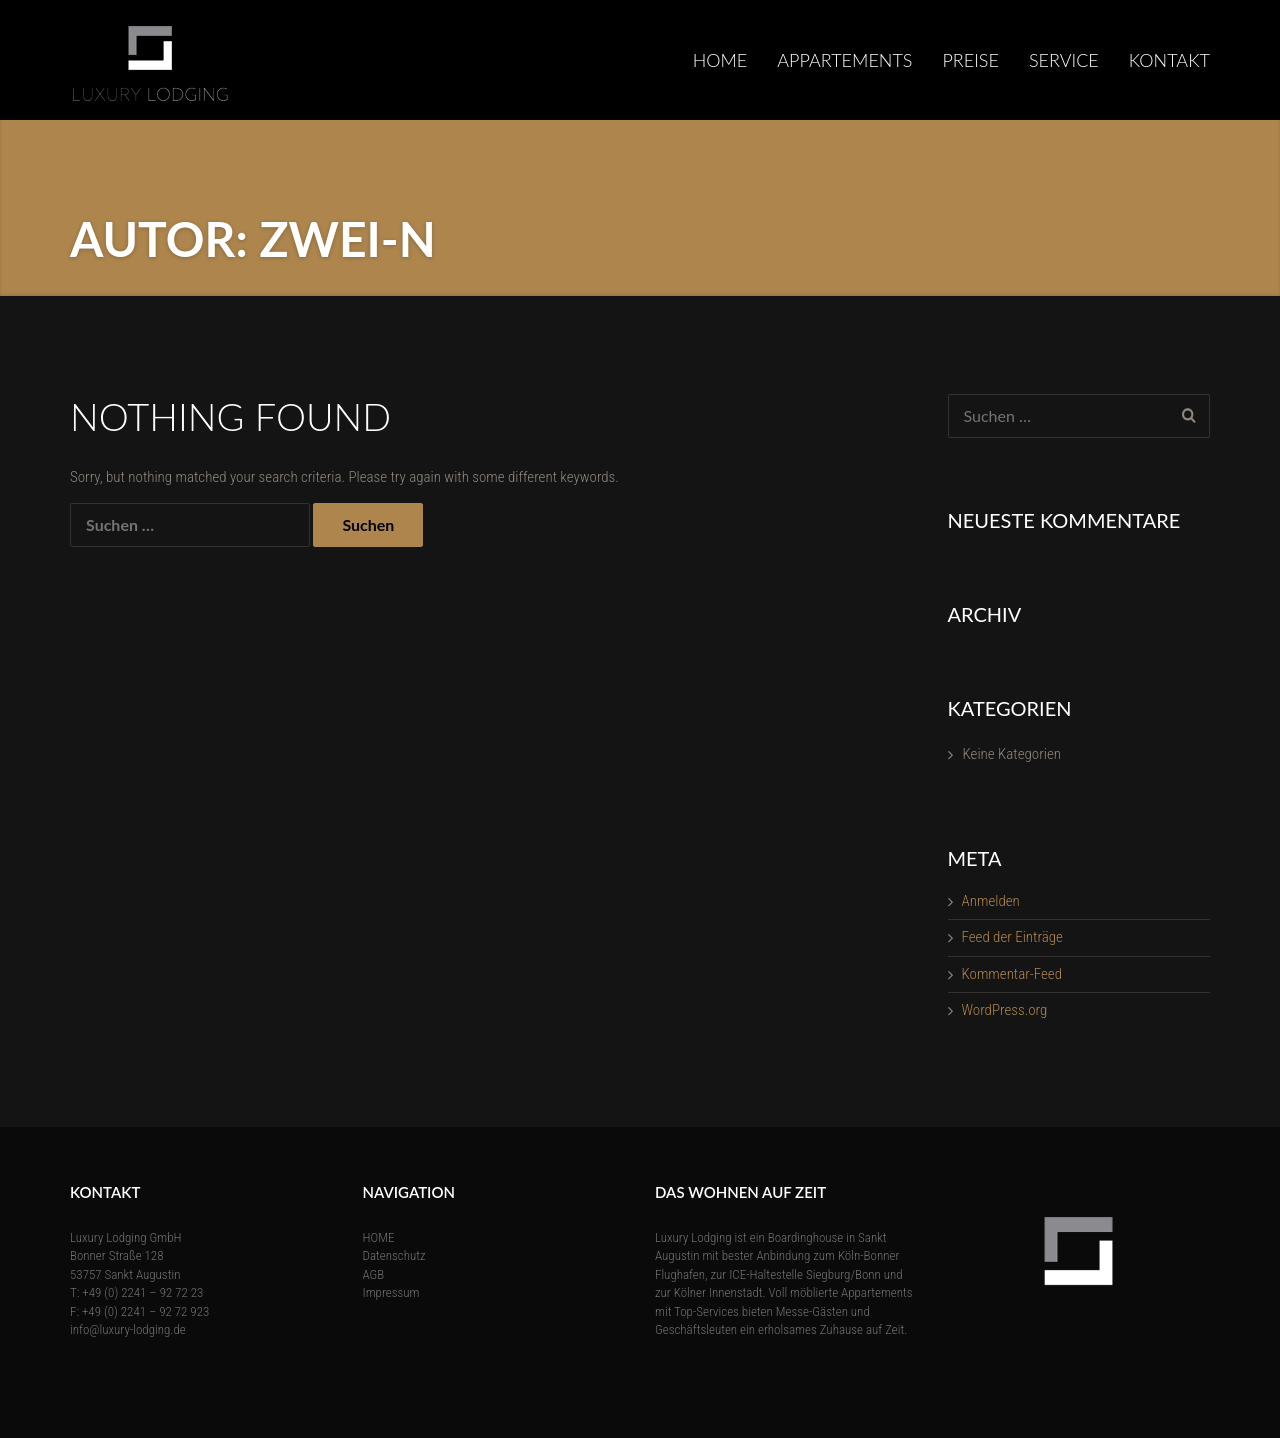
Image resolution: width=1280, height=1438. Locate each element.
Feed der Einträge (1012, 937)
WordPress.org (1005, 1010)
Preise (970, 60)
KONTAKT (1169, 60)
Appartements (844, 60)
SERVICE (1064, 60)
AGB (374, 1274)
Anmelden (991, 901)
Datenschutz (394, 1255)
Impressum (391, 1292)
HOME (720, 60)
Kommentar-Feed (1012, 974)
